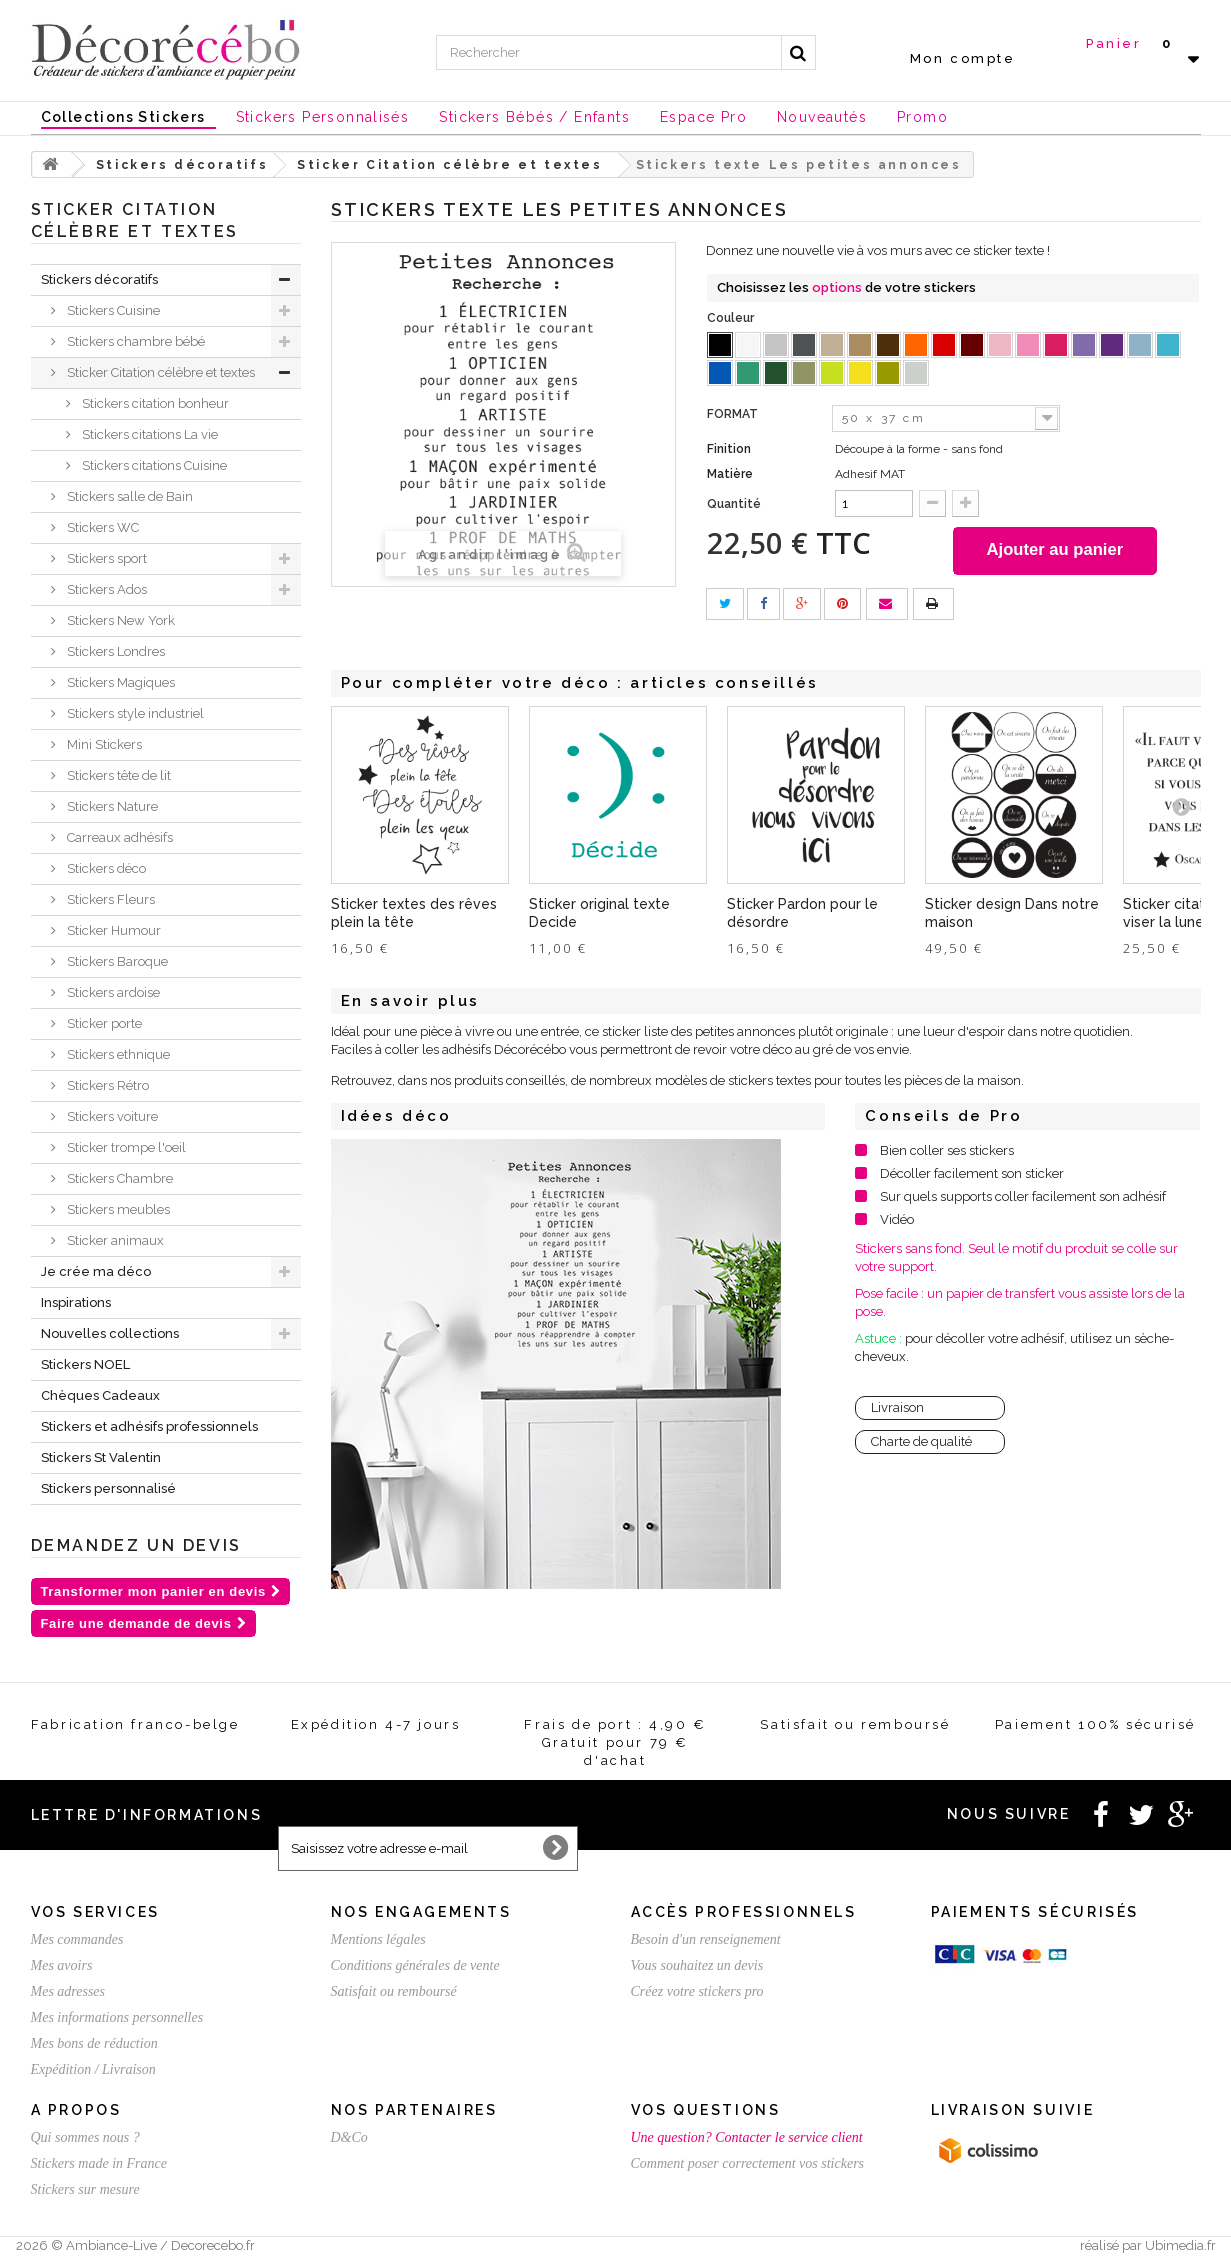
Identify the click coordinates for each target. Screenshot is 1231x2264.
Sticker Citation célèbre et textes (159, 372)
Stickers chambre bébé (134, 341)
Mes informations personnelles (117, 2017)
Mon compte (963, 58)
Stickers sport (105, 558)
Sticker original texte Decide (599, 915)
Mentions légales (378, 1939)
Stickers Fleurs (109, 899)
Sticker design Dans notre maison (1012, 915)
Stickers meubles (117, 1209)
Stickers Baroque (116, 961)
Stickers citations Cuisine (153, 465)
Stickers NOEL (85, 1364)
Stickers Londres (114, 651)
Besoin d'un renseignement (706, 1939)
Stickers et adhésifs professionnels (149, 1426)
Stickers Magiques (119, 682)
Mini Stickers (103, 744)
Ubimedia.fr (1180, 2245)
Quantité (734, 504)
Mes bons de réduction (94, 2043)
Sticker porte (103, 1023)
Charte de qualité (921, 1443)
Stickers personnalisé (108, 1488)
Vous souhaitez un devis (697, 1965)
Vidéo (897, 1221)
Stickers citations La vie (148, 434)
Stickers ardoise (112, 992)
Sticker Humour (112, 930)
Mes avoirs (62, 1965)
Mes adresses (68, 1991)
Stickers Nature (111, 806)
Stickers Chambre (118, 1178)
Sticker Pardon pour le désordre (802, 915)
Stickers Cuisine (112, 310)
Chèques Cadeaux (100, 1395)
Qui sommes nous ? (85, 2137)
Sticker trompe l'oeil (125, 1147)
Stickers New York (119, 620)
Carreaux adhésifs (118, 837)
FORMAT (734, 414)
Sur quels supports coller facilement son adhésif (1023, 1198)
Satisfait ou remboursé (394, 1991)
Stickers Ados (105, 589)
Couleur (732, 318)
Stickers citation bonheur (154, 403)
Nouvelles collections (110, 1333)
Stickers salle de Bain (128, 496)
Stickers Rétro (106, 1085)
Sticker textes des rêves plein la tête (414, 915)
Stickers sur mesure (85, 2189)
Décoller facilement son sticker (972, 1175)
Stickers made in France (99, 2163)
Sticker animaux (114, 1240)
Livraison (897, 1409)
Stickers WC (101, 527)
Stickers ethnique (117, 1054)
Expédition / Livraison (93, 2069)
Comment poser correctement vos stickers (748, 2163)
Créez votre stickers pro (697, 1991)
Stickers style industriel (134, 713)
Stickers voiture (111, 1116)
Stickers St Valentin (101, 1457)
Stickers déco (105, 868)
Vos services (95, 1912)
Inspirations (76, 1302)
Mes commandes (77, 1939)
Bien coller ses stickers (947, 1152)
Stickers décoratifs (99, 279)
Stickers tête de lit (117, 775)
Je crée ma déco (96, 1271)
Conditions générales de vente (415, 1965)
